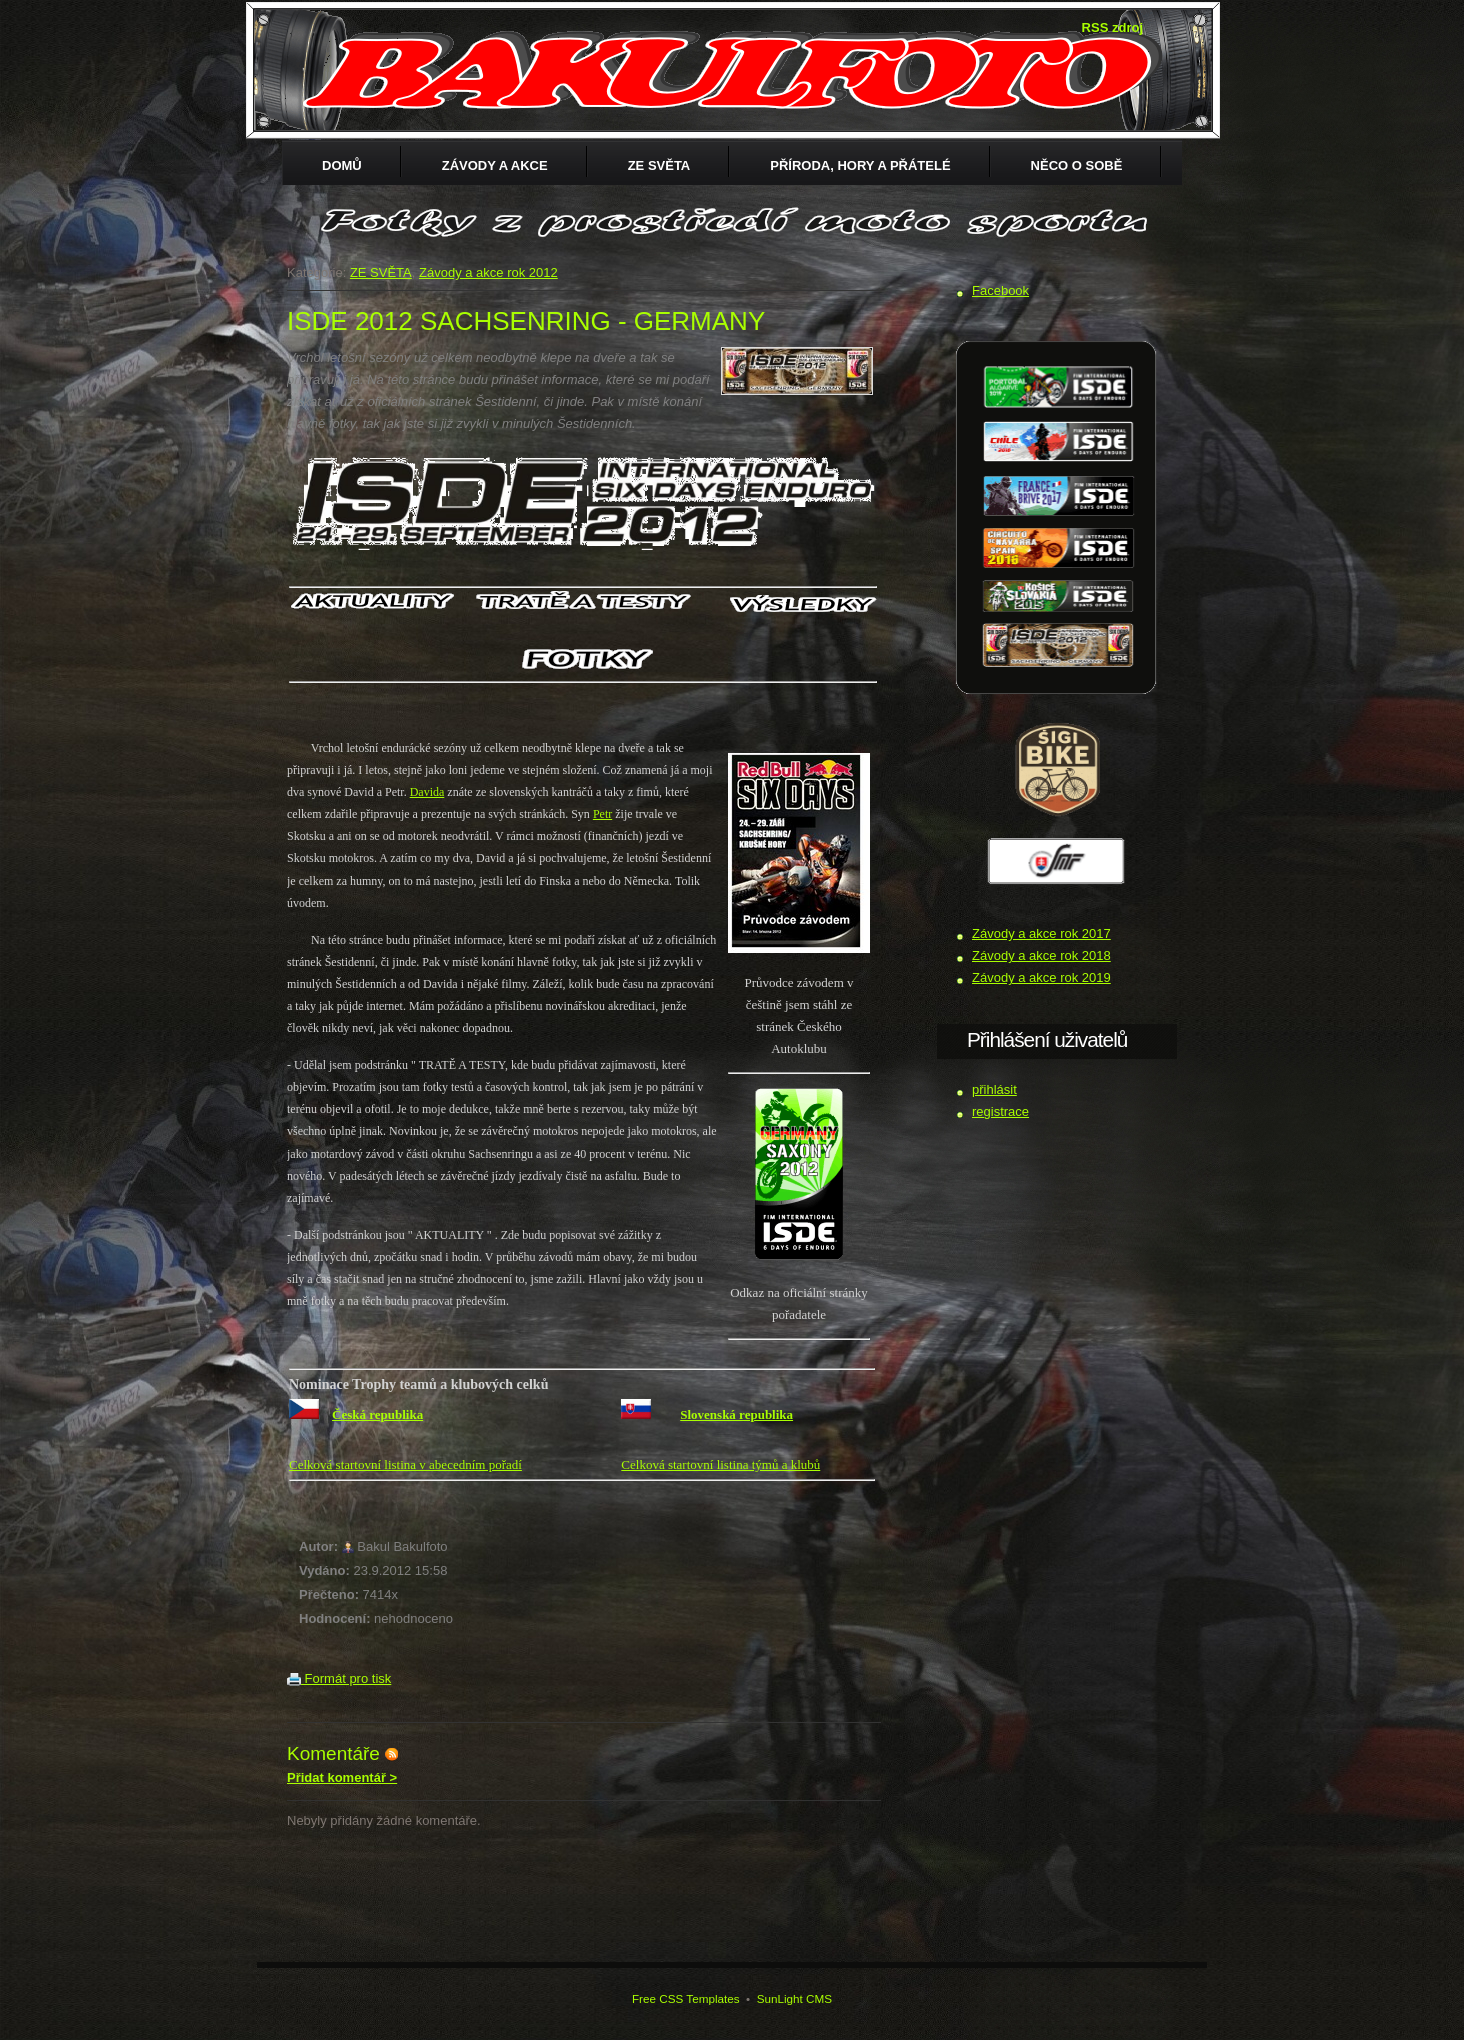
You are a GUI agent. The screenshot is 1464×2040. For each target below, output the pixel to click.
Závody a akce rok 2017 (1041, 933)
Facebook (1000, 290)
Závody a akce (495, 165)
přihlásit (994, 1089)
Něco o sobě (1077, 165)
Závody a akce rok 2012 (488, 272)
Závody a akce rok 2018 (1041, 955)
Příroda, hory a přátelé (860, 165)
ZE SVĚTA (659, 165)
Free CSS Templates (686, 1998)
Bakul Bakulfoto (402, 1546)
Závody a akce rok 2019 (1041, 977)
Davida (427, 792)
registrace (1000, 1111)
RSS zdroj (1112, 27)
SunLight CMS (794, 1998)
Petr (602, 814)
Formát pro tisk (339, 1678)
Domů (342, 165)
